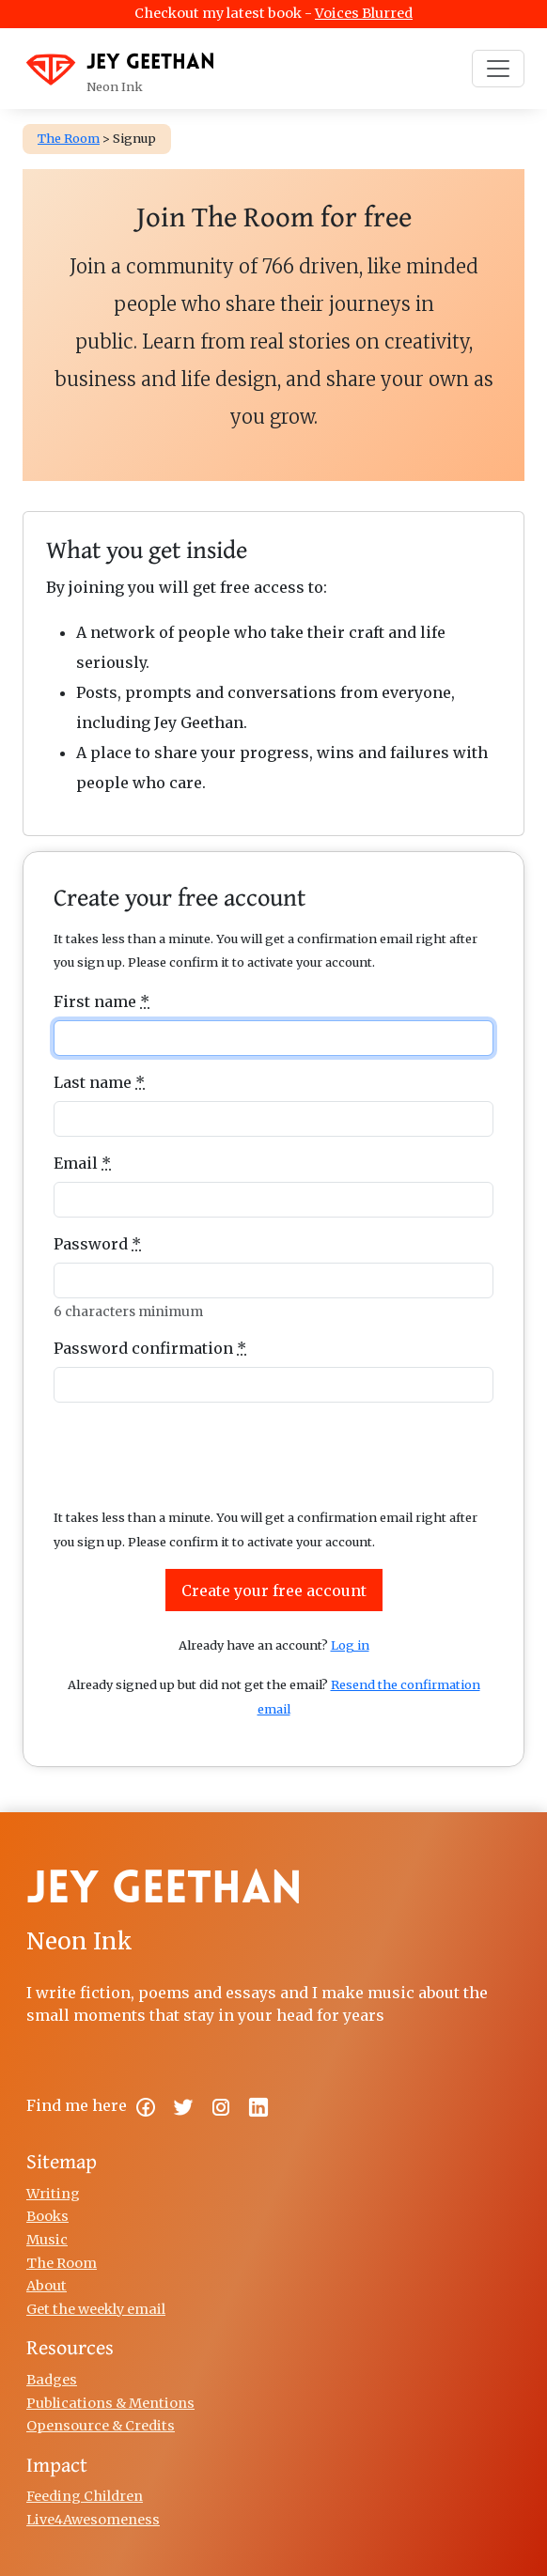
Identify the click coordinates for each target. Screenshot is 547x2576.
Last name (99, 1082)
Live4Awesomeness (93, 2519)
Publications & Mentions (110, 2403)
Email (82, 1163)
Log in (350, 1645)
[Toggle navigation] (498, 68)
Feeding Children (84, 2496)
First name (101, 1001)
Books (47, 2216)
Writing (53, 2193)
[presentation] (273, 1454)
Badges (51, 2379)
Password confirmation (150, 1348)
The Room (61, 2263)
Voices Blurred (364, 13)
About (46, 2285)
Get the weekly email (95, 2309)
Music (47, 2239)
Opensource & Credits (100, 2425)
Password (97, 1243)
